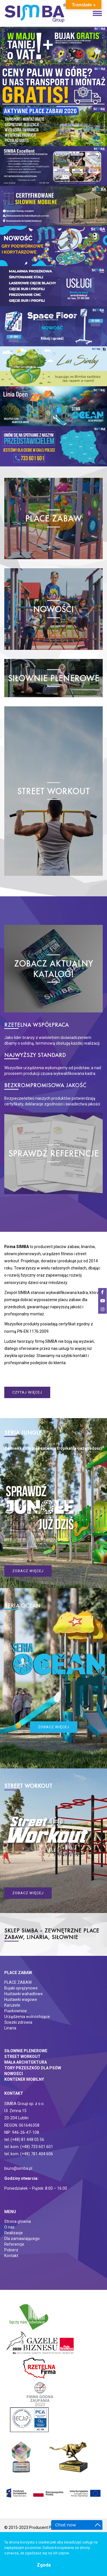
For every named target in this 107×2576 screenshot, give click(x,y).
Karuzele (12, 2005)
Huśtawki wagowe (20, 1999)
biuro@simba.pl (18, 2168)
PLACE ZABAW (18, 1982)
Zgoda (44, 2565)
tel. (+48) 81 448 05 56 (24, 2139)
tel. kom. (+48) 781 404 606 (28, 2154)
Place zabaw (18, 1972)
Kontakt (11, 2255)
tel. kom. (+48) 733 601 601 (28, 2146)
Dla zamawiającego (22, 2238)
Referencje (14, 2244)
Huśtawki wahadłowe (23, 1993)
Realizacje (13, 2233)
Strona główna (17, 2221)
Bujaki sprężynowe (21, 1988)
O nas (9, 2227)
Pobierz (11, 2250)
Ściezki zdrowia (18, 2022)
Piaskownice (15, 2011)
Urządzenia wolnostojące (27, 2016)
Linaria (10, 2028)
